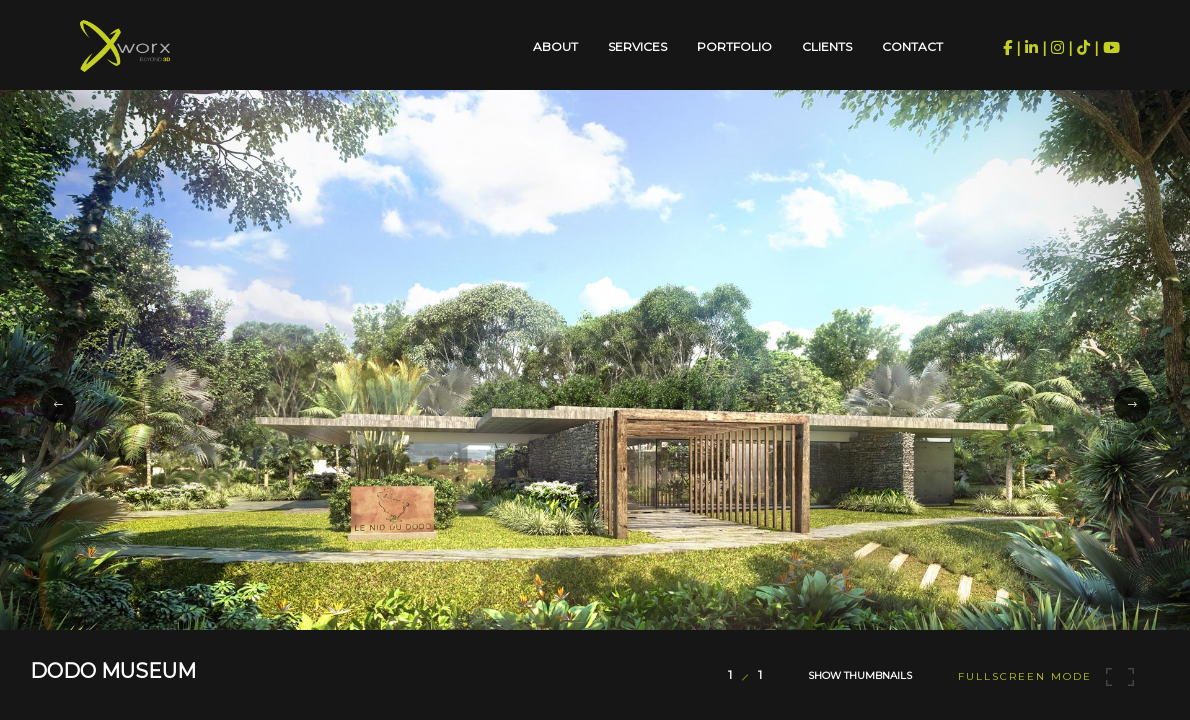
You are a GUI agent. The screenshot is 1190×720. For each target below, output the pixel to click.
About (555, 46)
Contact (912, 46)
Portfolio (734, 46)
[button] (58, 405)
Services (637, 46)
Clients (827, 46)
